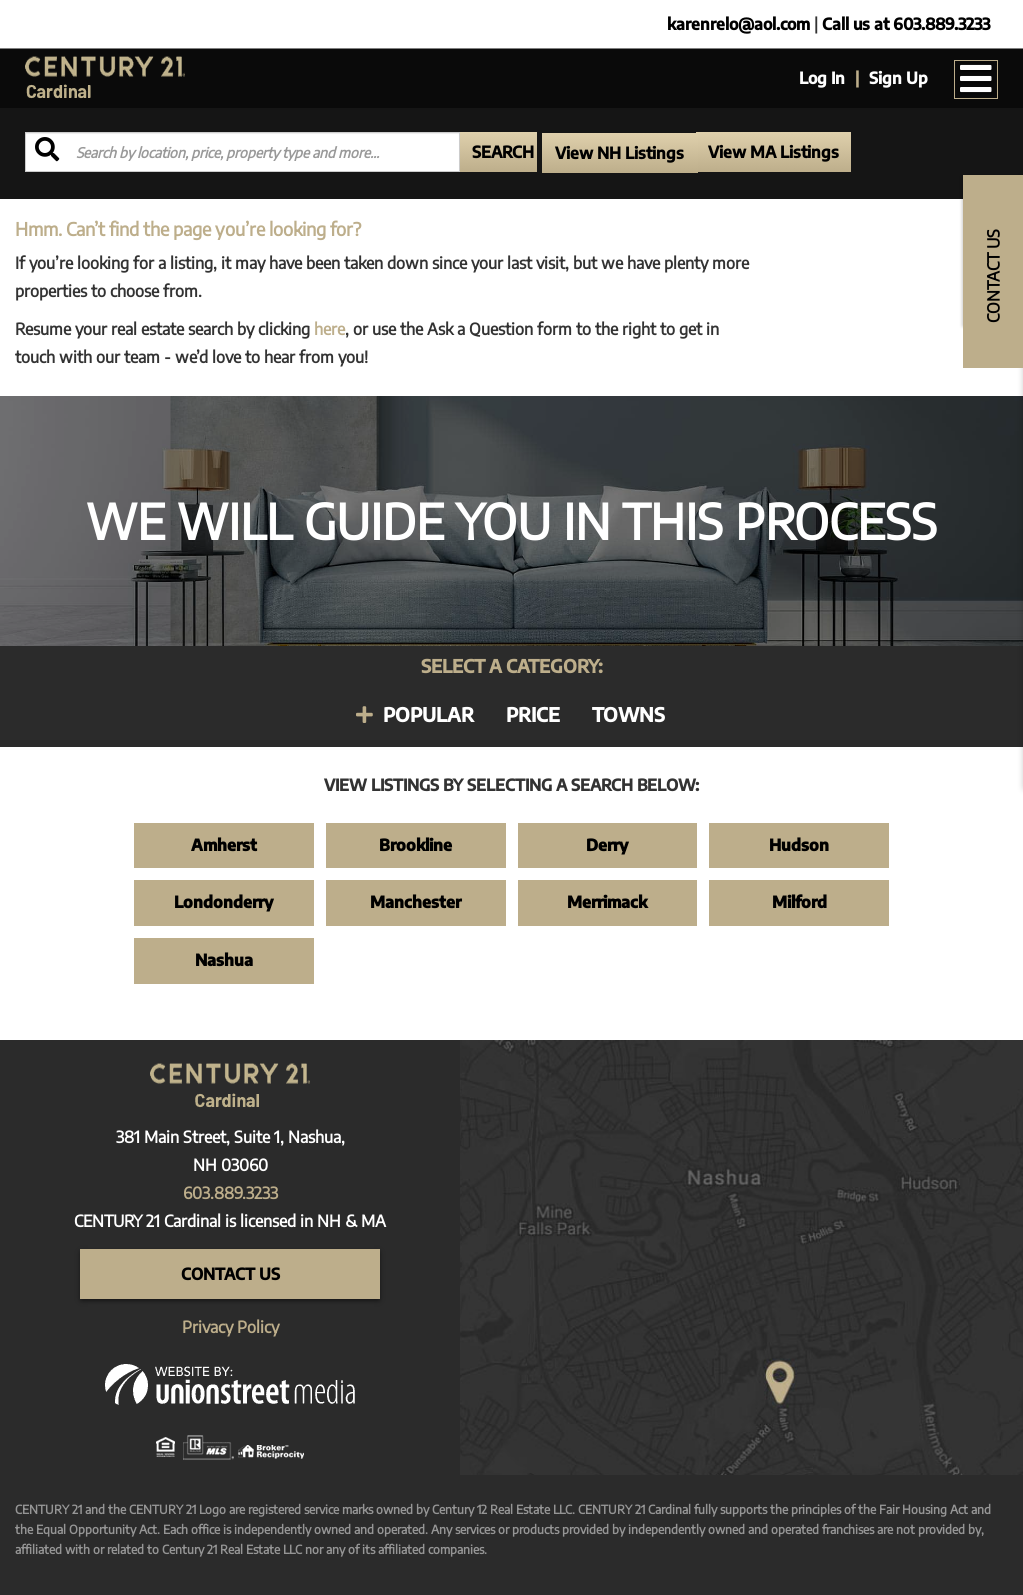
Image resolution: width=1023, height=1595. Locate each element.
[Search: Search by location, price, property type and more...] (242, 152)
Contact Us (230, 1274)
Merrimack (607, 902)
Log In (822, 78)
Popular (428, 714)
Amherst (224, 845)
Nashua (224, 960)
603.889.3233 (230, 1193)
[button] (498, 152)
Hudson (799, 845)
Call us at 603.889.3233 (906, 24)
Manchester (415, 902)
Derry (607, 845)
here (329, 329)
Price (533, 714)
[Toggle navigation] (976, 79)
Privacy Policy (230, 1327)
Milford (799, 902)
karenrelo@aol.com (738, 24)
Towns (628, 714)
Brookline (415, 845)
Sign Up (898, 78)
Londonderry (223, 902)
